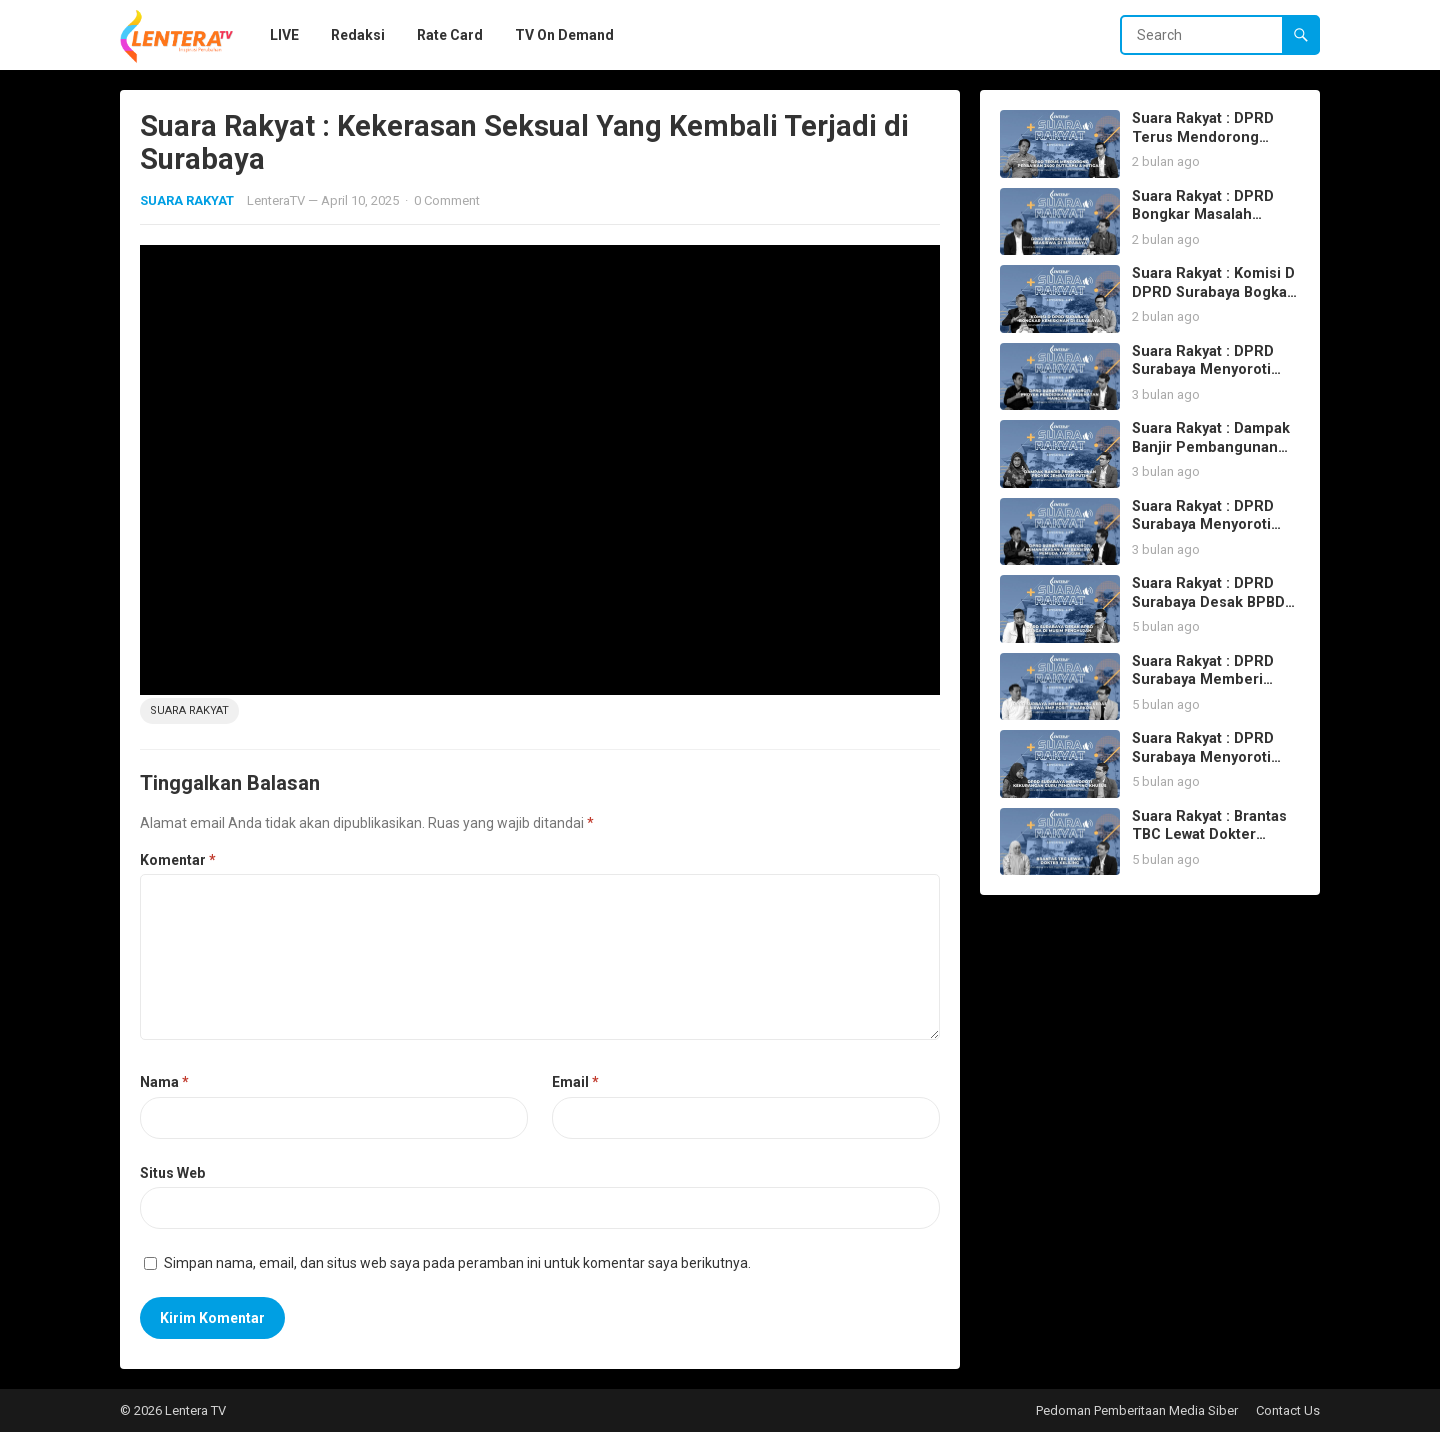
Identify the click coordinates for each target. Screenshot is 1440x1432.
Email (575, 1082)
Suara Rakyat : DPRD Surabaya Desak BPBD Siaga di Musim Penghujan (1208, 611)
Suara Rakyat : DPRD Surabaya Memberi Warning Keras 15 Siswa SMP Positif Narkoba (1214, 689)
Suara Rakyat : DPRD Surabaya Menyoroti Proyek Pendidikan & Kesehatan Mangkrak (1205, 379)
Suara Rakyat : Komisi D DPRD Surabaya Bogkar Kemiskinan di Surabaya (1215, 292)
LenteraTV (276, 200)
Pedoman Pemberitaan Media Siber (1137, 1410)
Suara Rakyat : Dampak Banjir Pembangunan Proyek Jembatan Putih (1213, 447)
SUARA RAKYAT (187, 200)
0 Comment (447, 200)
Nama (164, 1082)
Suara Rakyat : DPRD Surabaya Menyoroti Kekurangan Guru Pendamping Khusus (1204, 766)
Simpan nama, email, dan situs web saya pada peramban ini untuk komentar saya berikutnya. (457, 1263)
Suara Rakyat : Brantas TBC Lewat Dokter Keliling (1209, 835)
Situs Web (172, 1173)
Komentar (178, 860)
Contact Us (1288, 1410)
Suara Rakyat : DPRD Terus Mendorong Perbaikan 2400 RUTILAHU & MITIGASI (1208, 146)
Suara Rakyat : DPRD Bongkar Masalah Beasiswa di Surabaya (1206, 215)
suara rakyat (189, 710)
